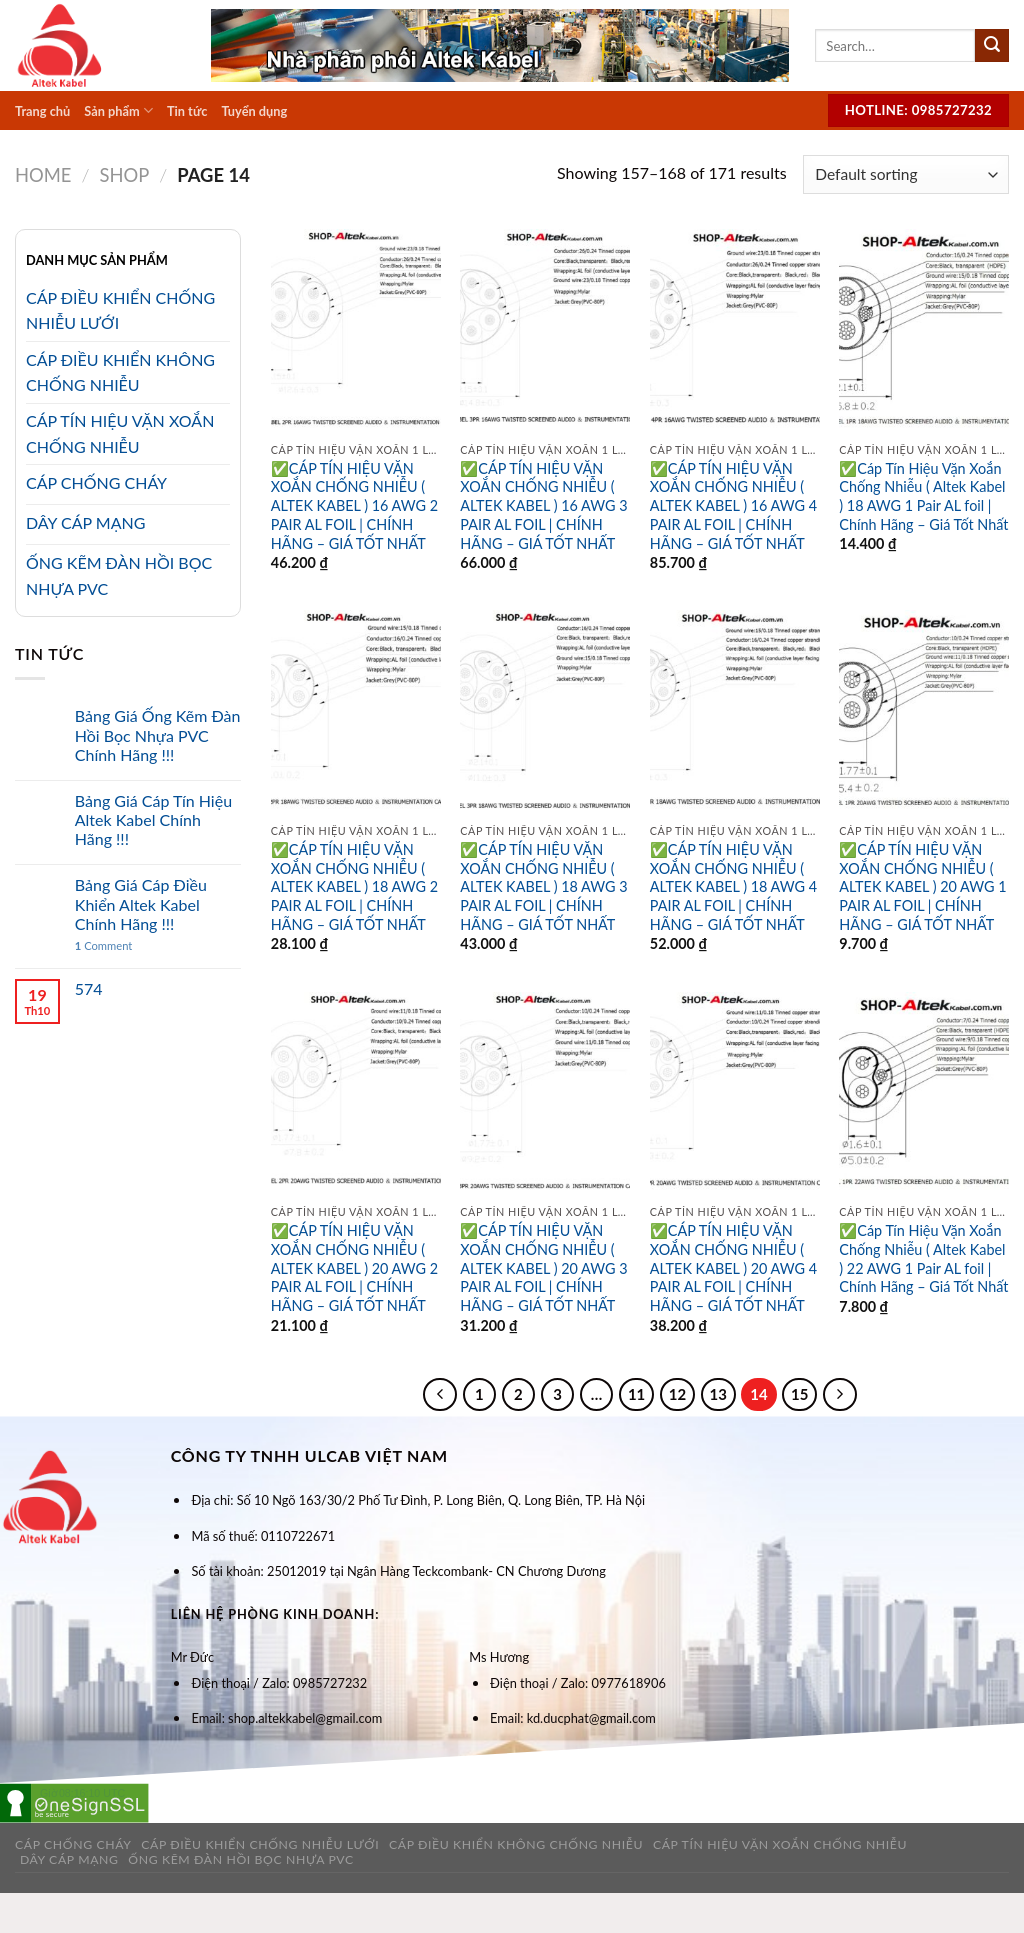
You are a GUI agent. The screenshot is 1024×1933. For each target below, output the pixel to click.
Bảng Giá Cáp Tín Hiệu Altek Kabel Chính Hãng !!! (153, 819)
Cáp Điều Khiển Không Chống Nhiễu (516, 1844)
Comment (104, 945)
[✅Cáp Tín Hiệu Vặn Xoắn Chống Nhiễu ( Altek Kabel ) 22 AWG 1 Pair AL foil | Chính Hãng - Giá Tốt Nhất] (924, 1094)
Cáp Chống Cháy (73, 1844)
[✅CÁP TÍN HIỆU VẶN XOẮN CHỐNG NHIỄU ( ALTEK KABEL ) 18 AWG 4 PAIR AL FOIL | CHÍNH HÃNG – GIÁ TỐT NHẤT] (735, 712)
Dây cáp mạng (69, 1859)
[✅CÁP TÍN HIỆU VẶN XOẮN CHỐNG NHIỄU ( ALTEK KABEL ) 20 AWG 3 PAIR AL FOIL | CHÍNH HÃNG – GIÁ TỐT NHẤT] (545, 1094)
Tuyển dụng (254, 111)
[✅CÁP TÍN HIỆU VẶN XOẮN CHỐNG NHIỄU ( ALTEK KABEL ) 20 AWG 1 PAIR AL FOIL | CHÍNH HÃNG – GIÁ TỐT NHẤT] (924, 712)
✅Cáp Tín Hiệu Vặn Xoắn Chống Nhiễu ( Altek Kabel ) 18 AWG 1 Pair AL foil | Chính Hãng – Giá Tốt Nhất (923, 496)
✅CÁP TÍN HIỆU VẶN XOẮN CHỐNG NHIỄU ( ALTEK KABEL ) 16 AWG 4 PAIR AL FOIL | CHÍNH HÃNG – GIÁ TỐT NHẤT (733, 506)
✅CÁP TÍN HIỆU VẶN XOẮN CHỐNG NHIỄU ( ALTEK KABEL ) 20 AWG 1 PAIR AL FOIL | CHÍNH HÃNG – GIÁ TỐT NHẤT (922, 887)
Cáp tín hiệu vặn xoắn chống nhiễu (780, 1844)
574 (89, 988)
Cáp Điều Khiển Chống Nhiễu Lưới (260, 1844)
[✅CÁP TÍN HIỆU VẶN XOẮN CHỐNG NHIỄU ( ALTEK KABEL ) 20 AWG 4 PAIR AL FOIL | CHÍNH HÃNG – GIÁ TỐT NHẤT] (735, 1094)
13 (718, 1394)
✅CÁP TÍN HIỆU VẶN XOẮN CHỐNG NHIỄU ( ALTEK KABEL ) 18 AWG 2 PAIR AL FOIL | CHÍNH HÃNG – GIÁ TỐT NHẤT (354, 887)
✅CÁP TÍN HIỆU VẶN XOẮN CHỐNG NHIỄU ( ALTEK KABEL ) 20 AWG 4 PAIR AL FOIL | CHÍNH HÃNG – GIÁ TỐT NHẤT (733, 1268)
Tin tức (187, 111)
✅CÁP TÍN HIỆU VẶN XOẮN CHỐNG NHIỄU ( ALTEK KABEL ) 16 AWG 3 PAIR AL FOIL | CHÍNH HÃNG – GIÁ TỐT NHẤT (543, 506)
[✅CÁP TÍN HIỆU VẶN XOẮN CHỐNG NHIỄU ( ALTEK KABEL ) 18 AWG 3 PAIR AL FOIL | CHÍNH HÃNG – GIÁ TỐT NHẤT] (545, 712)
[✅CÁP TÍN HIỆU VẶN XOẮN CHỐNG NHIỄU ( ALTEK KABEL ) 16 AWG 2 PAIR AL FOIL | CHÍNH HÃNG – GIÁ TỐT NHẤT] (356, 331)
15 (799, 1394)
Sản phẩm (118, 110)
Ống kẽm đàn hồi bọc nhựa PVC (241, 1859)
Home (43, 175)
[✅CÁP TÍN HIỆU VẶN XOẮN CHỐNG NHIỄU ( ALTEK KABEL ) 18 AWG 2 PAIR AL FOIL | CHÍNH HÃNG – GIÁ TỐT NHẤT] (356, 712)
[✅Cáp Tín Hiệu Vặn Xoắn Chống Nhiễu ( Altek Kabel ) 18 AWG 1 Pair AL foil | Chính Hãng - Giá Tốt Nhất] (924, 331)
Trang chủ (42, 111)
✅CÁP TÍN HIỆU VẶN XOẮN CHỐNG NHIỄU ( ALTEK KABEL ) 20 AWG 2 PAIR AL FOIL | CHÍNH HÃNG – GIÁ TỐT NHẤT (354, 1268)
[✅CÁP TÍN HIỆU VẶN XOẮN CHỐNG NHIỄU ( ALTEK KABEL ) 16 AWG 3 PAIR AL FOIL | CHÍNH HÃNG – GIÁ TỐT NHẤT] (545, 331)
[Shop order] (906, 174)
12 (677, 1394)
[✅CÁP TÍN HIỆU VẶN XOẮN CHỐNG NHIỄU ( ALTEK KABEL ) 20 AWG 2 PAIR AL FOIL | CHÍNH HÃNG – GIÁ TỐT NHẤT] (356, 1094)
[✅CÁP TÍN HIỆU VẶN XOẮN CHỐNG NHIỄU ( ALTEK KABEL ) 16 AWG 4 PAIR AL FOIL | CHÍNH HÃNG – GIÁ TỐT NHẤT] (735, 331)
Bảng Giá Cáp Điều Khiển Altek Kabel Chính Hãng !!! (141, 903)
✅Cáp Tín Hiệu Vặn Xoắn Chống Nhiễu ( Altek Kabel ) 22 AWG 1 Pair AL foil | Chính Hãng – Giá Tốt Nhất (923, 1258)
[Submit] (992, 46)
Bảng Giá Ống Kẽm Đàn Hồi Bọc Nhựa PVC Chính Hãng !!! (158, 734)
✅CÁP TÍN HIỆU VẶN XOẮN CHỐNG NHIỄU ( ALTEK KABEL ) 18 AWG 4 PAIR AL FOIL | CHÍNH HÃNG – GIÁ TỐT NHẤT (733, 887)
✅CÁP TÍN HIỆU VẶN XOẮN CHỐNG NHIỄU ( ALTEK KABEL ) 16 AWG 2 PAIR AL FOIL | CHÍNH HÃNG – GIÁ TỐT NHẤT (354, 506)
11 (636, 1394)
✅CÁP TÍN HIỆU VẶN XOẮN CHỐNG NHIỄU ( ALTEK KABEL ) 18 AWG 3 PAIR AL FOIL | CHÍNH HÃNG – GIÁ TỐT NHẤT (543, 887)
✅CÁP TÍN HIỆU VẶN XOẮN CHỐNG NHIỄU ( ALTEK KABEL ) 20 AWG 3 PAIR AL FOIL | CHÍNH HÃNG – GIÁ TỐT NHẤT (543, 1268)
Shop (124, 175)
